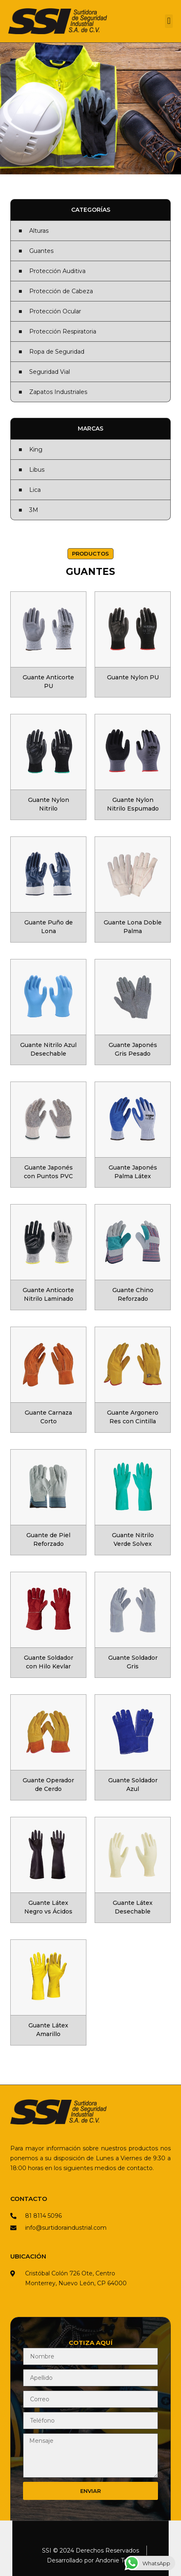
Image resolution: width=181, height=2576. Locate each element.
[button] (169, 21)
